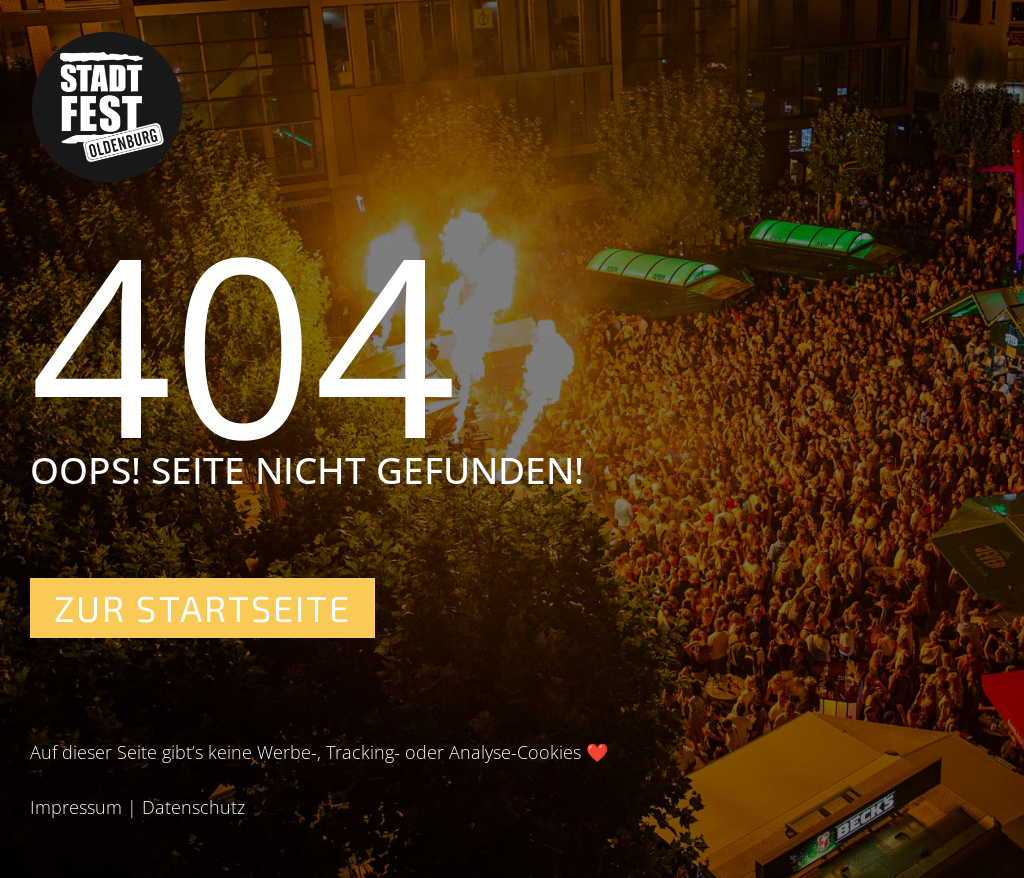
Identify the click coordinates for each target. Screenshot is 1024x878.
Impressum (76, 807)
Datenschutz (193, 807)
